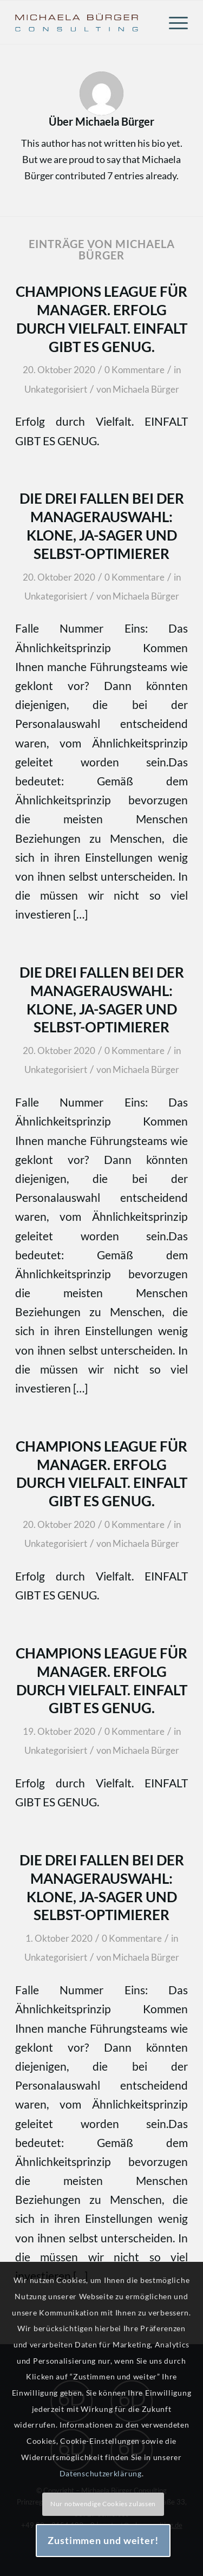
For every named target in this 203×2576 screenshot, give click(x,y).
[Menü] (173, 22)
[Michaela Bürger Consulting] (84, 22)
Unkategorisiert (55, 389)
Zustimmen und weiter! (103, 2540)
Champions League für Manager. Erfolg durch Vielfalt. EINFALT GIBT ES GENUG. (101, 1473)
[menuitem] (173, 22)
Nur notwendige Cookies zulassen (103, 2504)
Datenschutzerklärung (101, 2473)
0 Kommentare (134, 369)
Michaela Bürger (146, 389)
